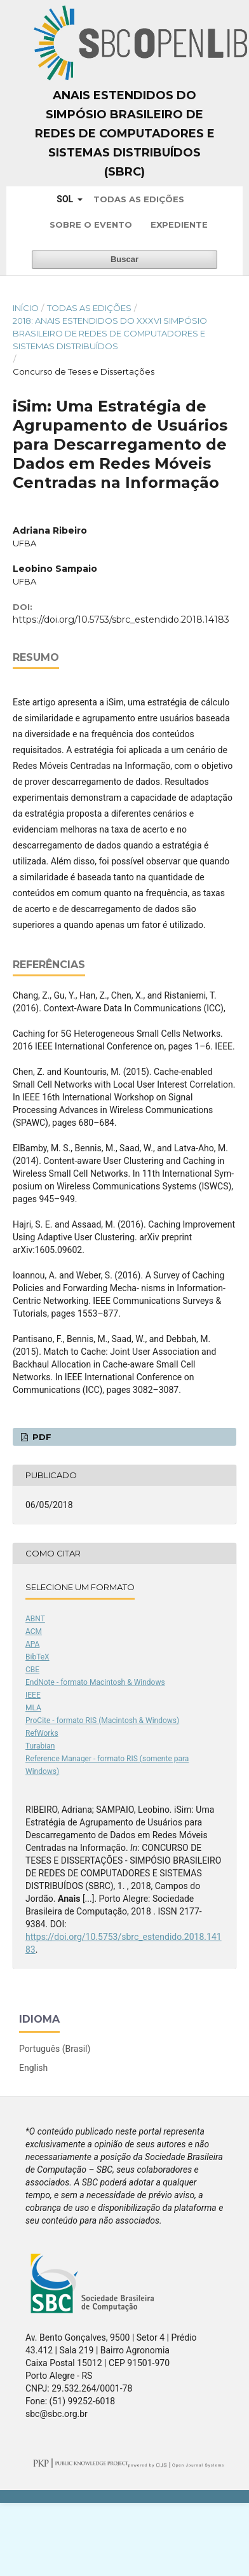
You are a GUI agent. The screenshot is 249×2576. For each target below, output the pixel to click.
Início (26, 308)
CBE (32, 1669)
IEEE (33, 1695)
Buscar (124, 259)
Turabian (40, 1746)
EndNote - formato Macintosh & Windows (95, 1682)
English (33, 2068)
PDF (40, 1437)
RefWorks (41, 1733)
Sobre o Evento (91, 224)
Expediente (179, 224)
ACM (33, 1631)
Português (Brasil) (54, 2049)
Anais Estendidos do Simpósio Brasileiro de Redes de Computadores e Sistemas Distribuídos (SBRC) (125, 133)
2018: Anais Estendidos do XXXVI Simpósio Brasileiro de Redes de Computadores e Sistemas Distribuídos (110, 333)
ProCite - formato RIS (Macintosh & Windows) (102, 1720)
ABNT (35, 1618)
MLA (33, 1707)
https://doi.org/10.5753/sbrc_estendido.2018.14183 (121, 619)
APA (32, 1644)
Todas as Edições (138, 199)
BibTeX (37, 1656)
